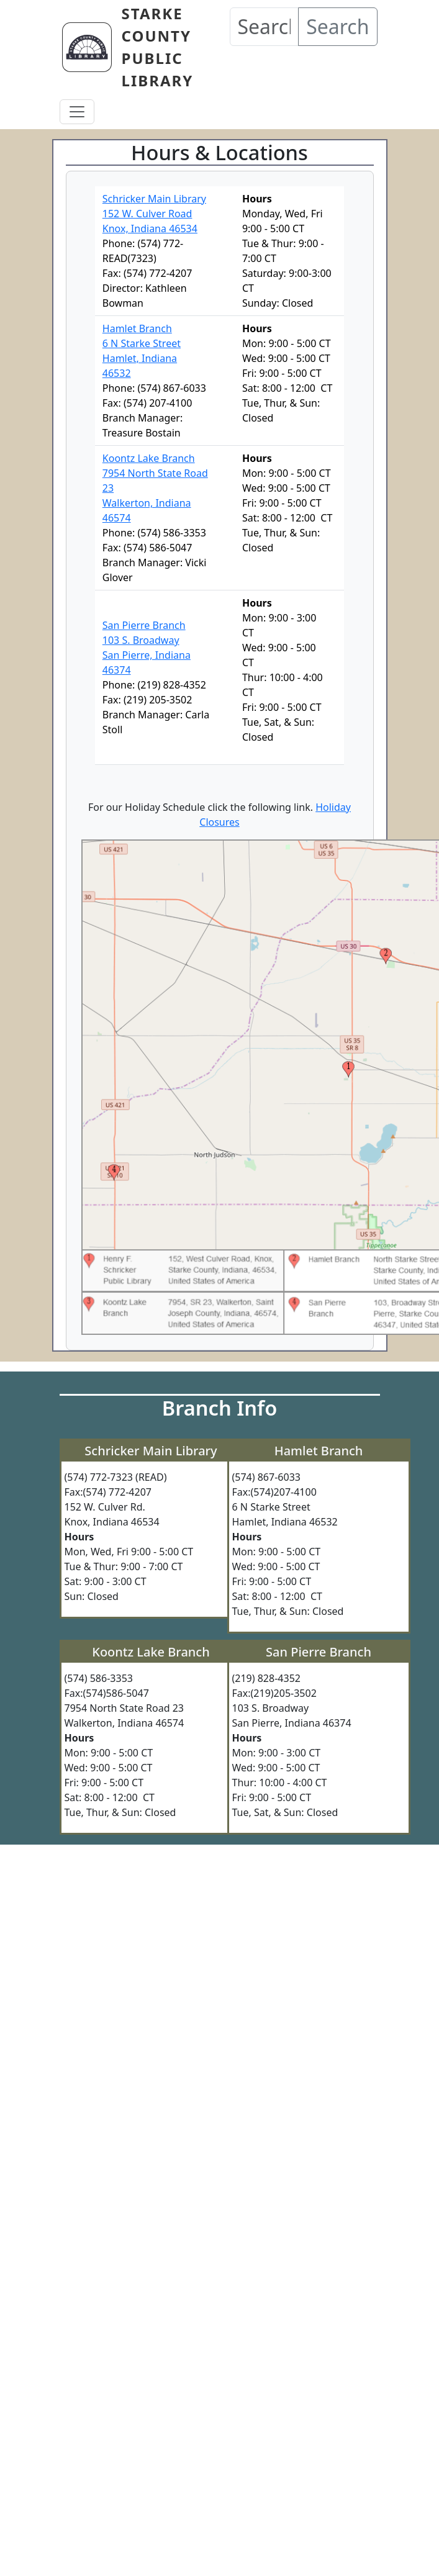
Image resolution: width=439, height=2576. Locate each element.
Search (337, 26)
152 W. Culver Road (147, 213)
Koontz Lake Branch (148, 458)
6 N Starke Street (141, 343)
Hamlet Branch (137, 328)
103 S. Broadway (140, 640)
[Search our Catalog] (264, 26)
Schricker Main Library (154, 199)
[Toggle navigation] (77, 111)
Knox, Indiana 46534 (149, 228)
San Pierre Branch (144, 625)
